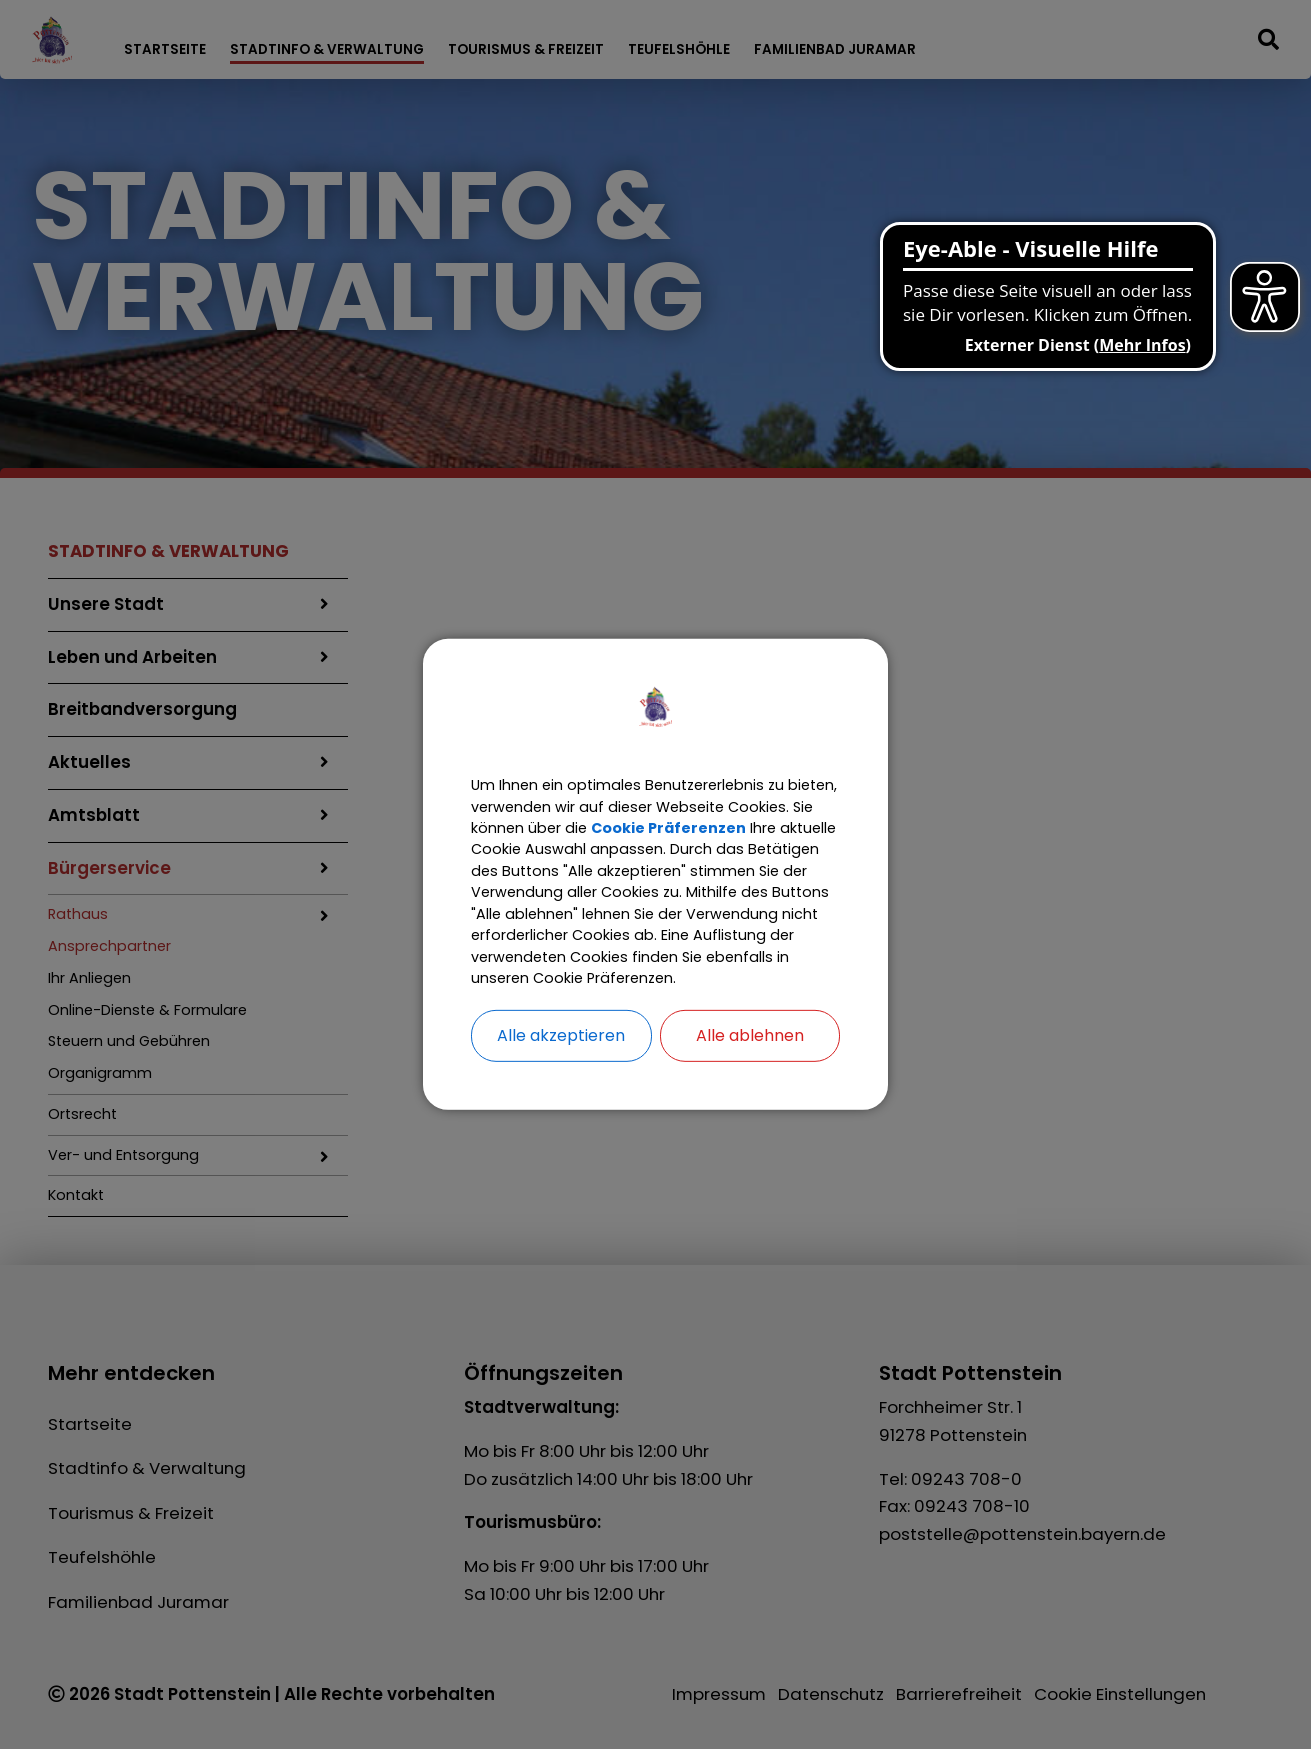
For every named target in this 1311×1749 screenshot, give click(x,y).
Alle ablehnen (750, 1071)
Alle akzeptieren (561, 1071)
